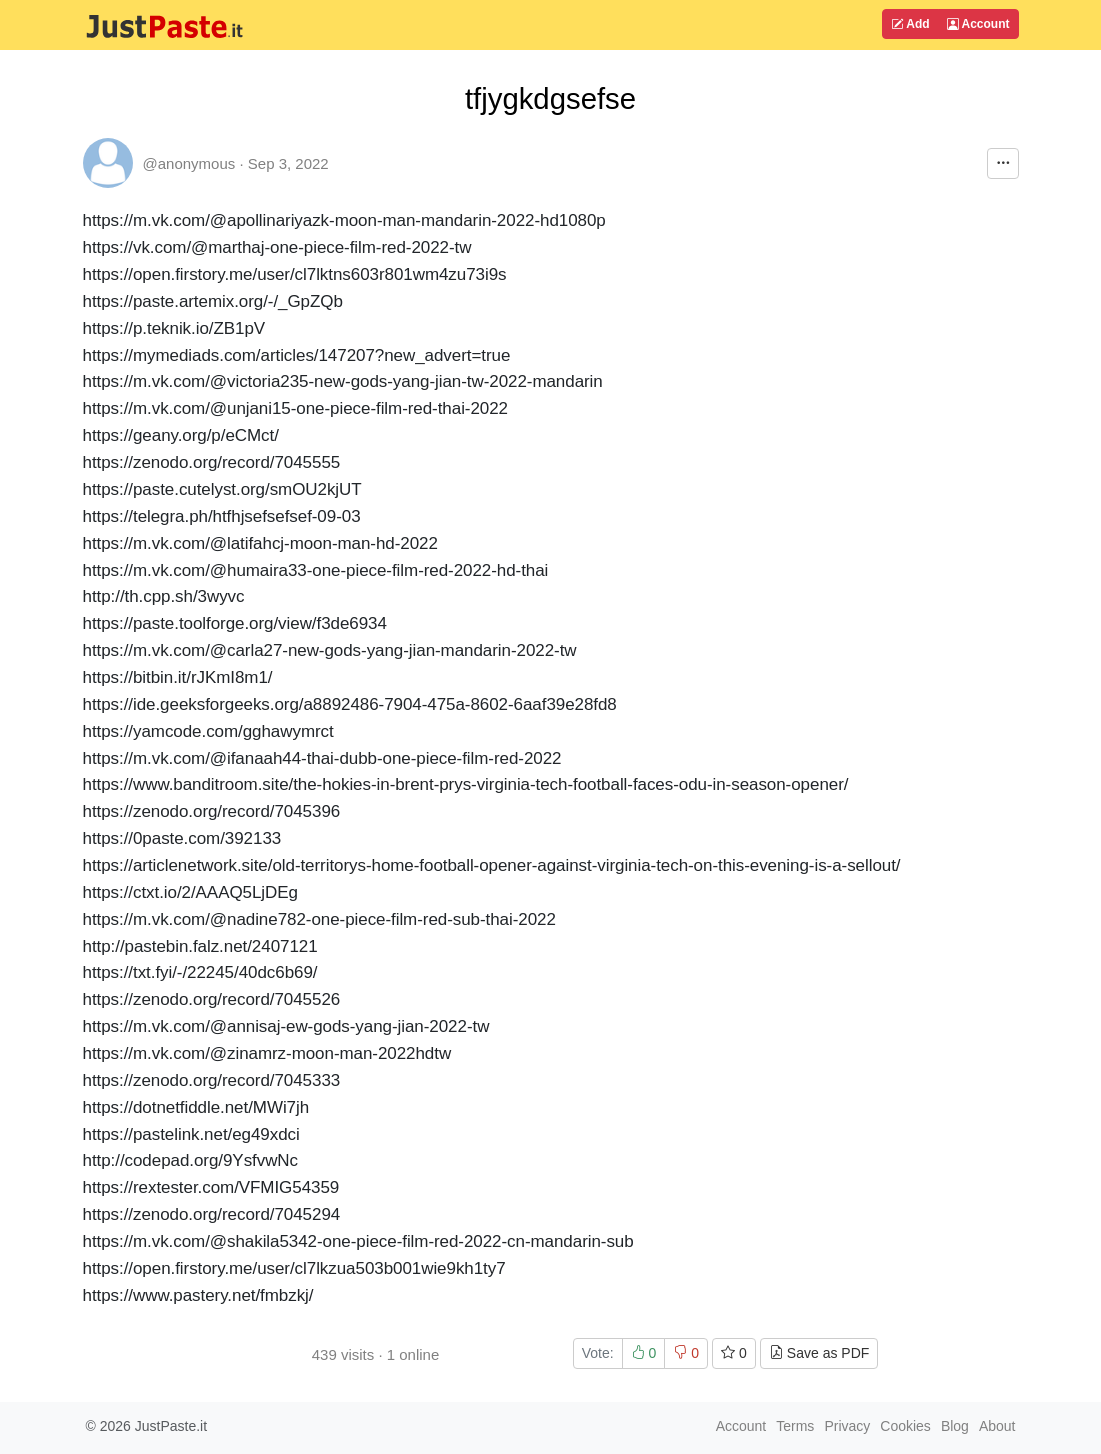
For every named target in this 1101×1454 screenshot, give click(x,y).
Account (978, 24)
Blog (955, 1426)
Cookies (905, 1426)
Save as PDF (819, 1353)
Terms (795, 1426)
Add (910, 24)
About (997, 1426)
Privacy (847, 1426)
